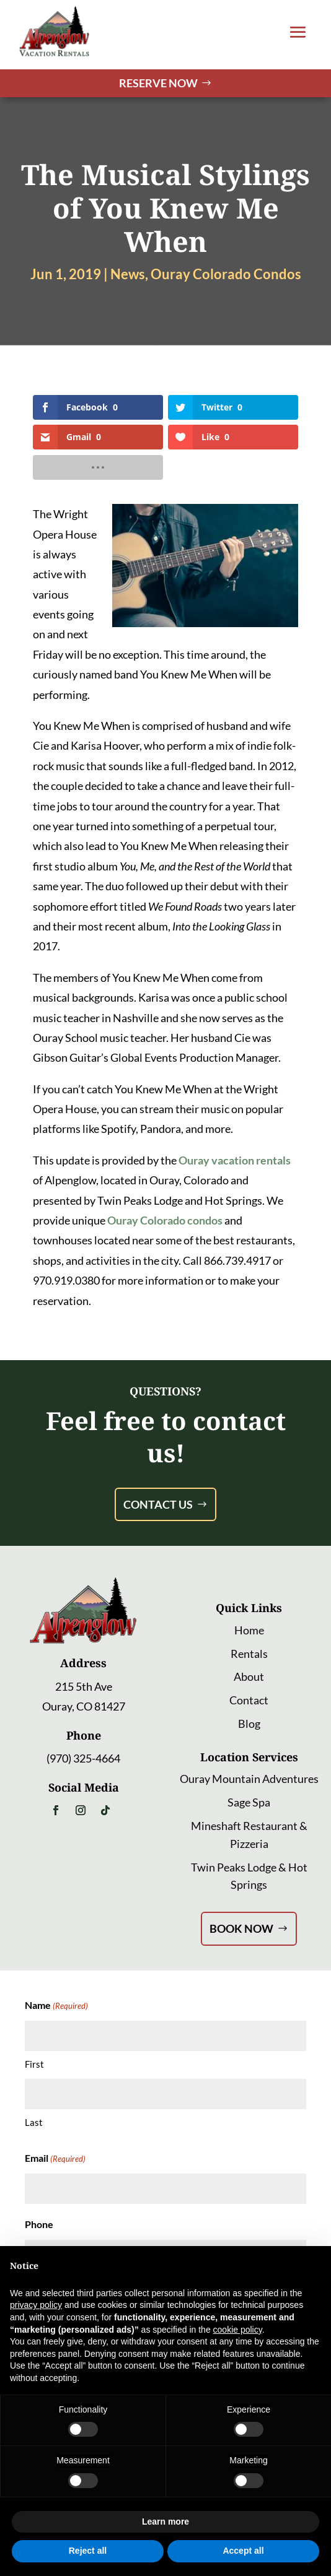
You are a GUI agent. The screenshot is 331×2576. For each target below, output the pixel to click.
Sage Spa (248, 1802)
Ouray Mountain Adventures (249, 1778)
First (34, 2064)
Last (34, 2122)
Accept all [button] (243, 2551)
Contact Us (158, 1504)
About (249, 1676)
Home (249, 1630)
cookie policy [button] (237, 2330)
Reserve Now (158, 83)
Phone (39, 2224)
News (127, 274)
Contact (248, 1700)
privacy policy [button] (36, 2305)
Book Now (241, 1928)
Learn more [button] (165, 2521)
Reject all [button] (88, 2551)
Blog (249, 1723)
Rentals (249, 1653)
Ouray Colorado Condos (226, 274)
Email (55, 2159)
